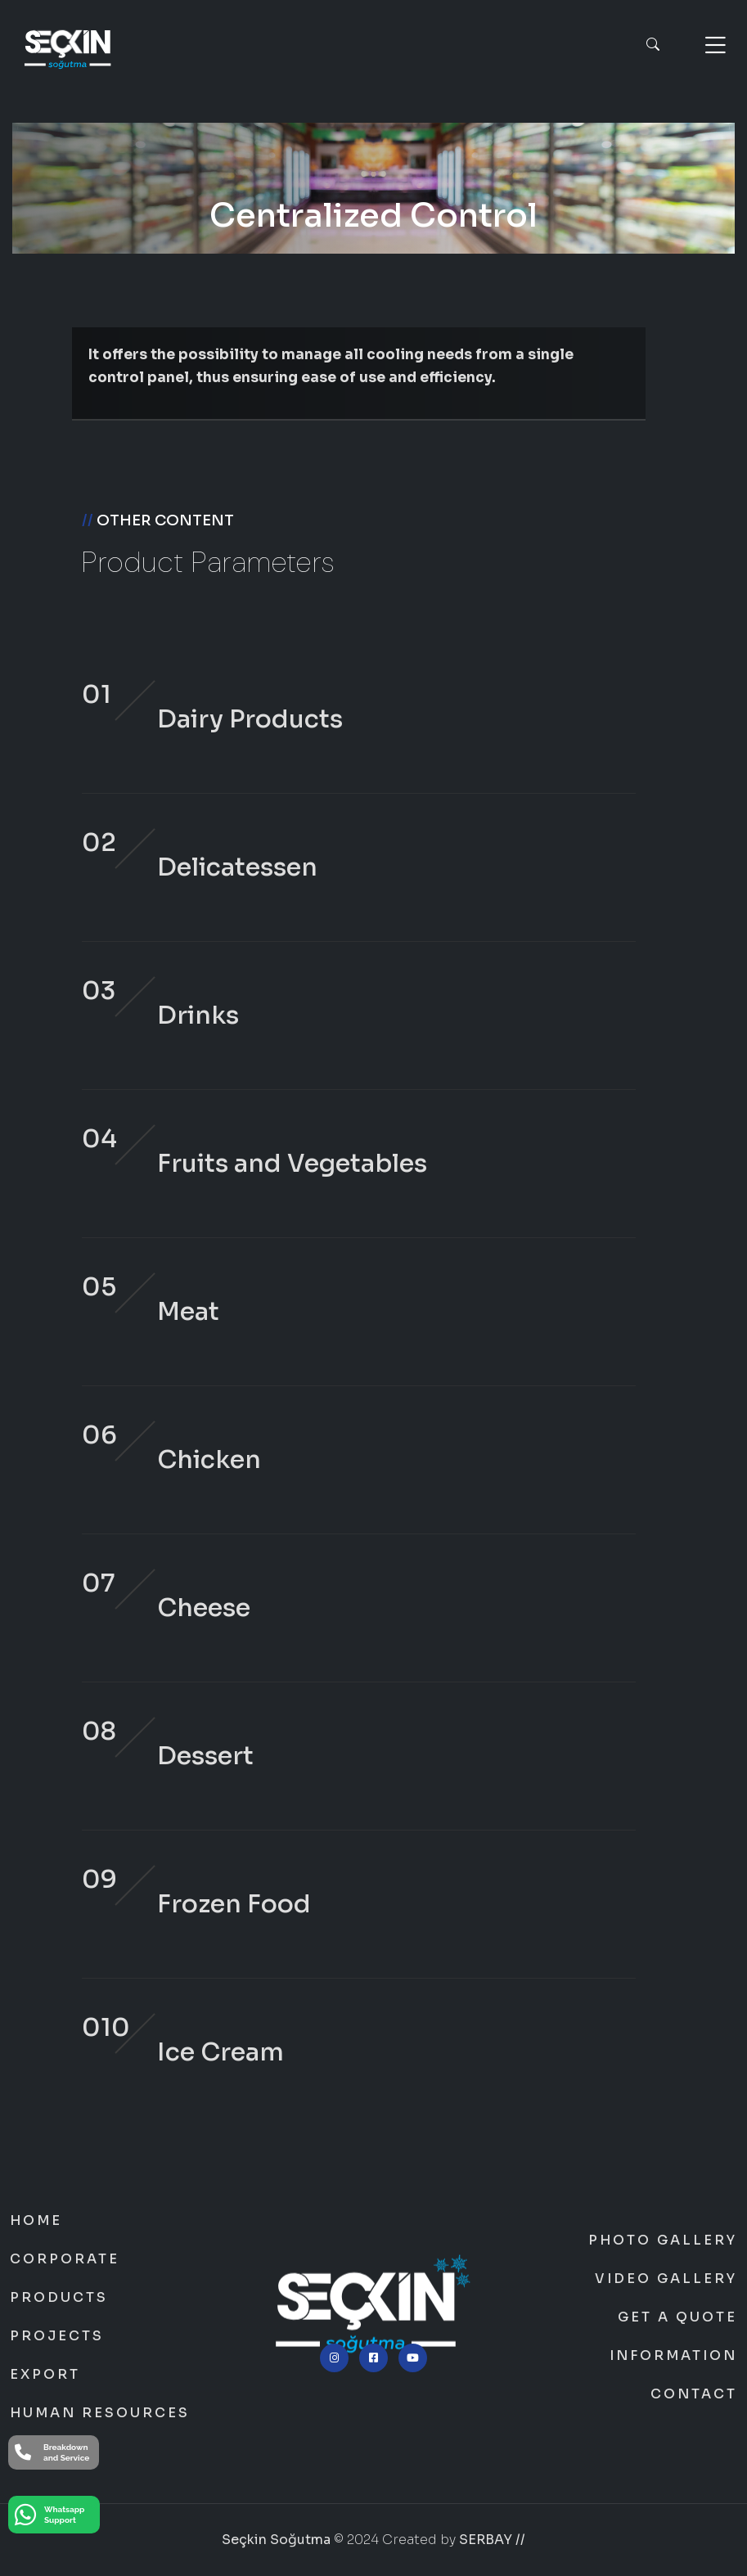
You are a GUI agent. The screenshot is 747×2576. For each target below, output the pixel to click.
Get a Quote (677, 2317)
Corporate (64, 2259)
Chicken (209, 1459)
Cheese (203, 1608)
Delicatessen (237, 867)
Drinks (198, 1015)
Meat (188, 1311)
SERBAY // (492, 2539)
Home (36, 2221)
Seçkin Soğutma (276, 2539)
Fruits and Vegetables (292, 1163)
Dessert (205, 1756)
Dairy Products (250, 719)
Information (673, 2356)
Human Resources (100, 2413)
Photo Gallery (662, 2240)
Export (45, 2375)
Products (59, 2298)
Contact (693, 2394)
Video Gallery (666, 2279)
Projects (57, 2336)
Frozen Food (234, 1904)
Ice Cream (220, 2052)
